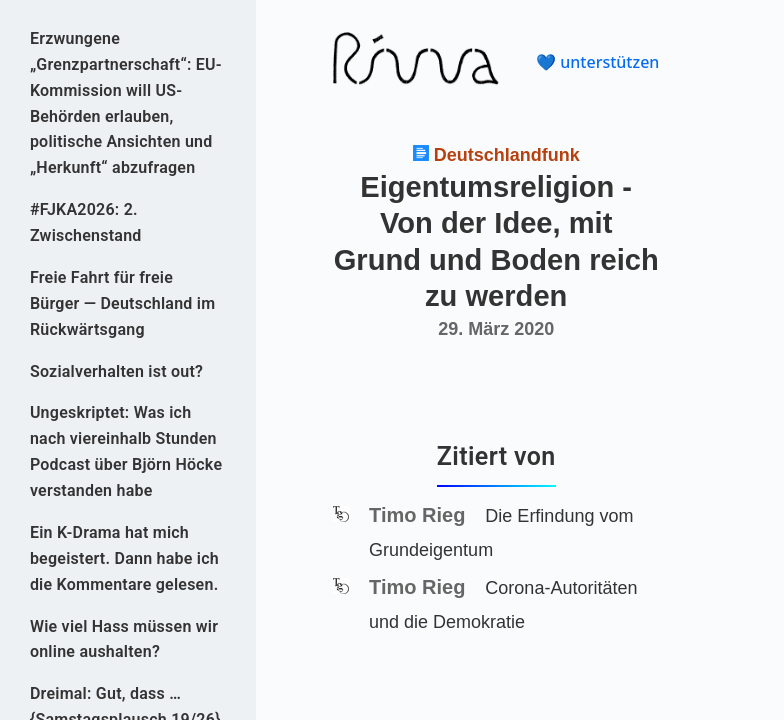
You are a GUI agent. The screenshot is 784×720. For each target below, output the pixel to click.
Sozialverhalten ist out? (116, 371)
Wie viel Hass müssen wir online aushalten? (124, 639)
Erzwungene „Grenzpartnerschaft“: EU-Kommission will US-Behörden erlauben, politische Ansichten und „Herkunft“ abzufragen (126, 103)
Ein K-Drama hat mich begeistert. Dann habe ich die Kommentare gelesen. (124, 558)
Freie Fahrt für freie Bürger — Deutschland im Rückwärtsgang (122, 303)
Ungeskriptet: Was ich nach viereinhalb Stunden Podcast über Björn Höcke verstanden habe (126, 451)
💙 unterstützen (597, 62)
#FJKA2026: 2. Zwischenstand (86, 222)
